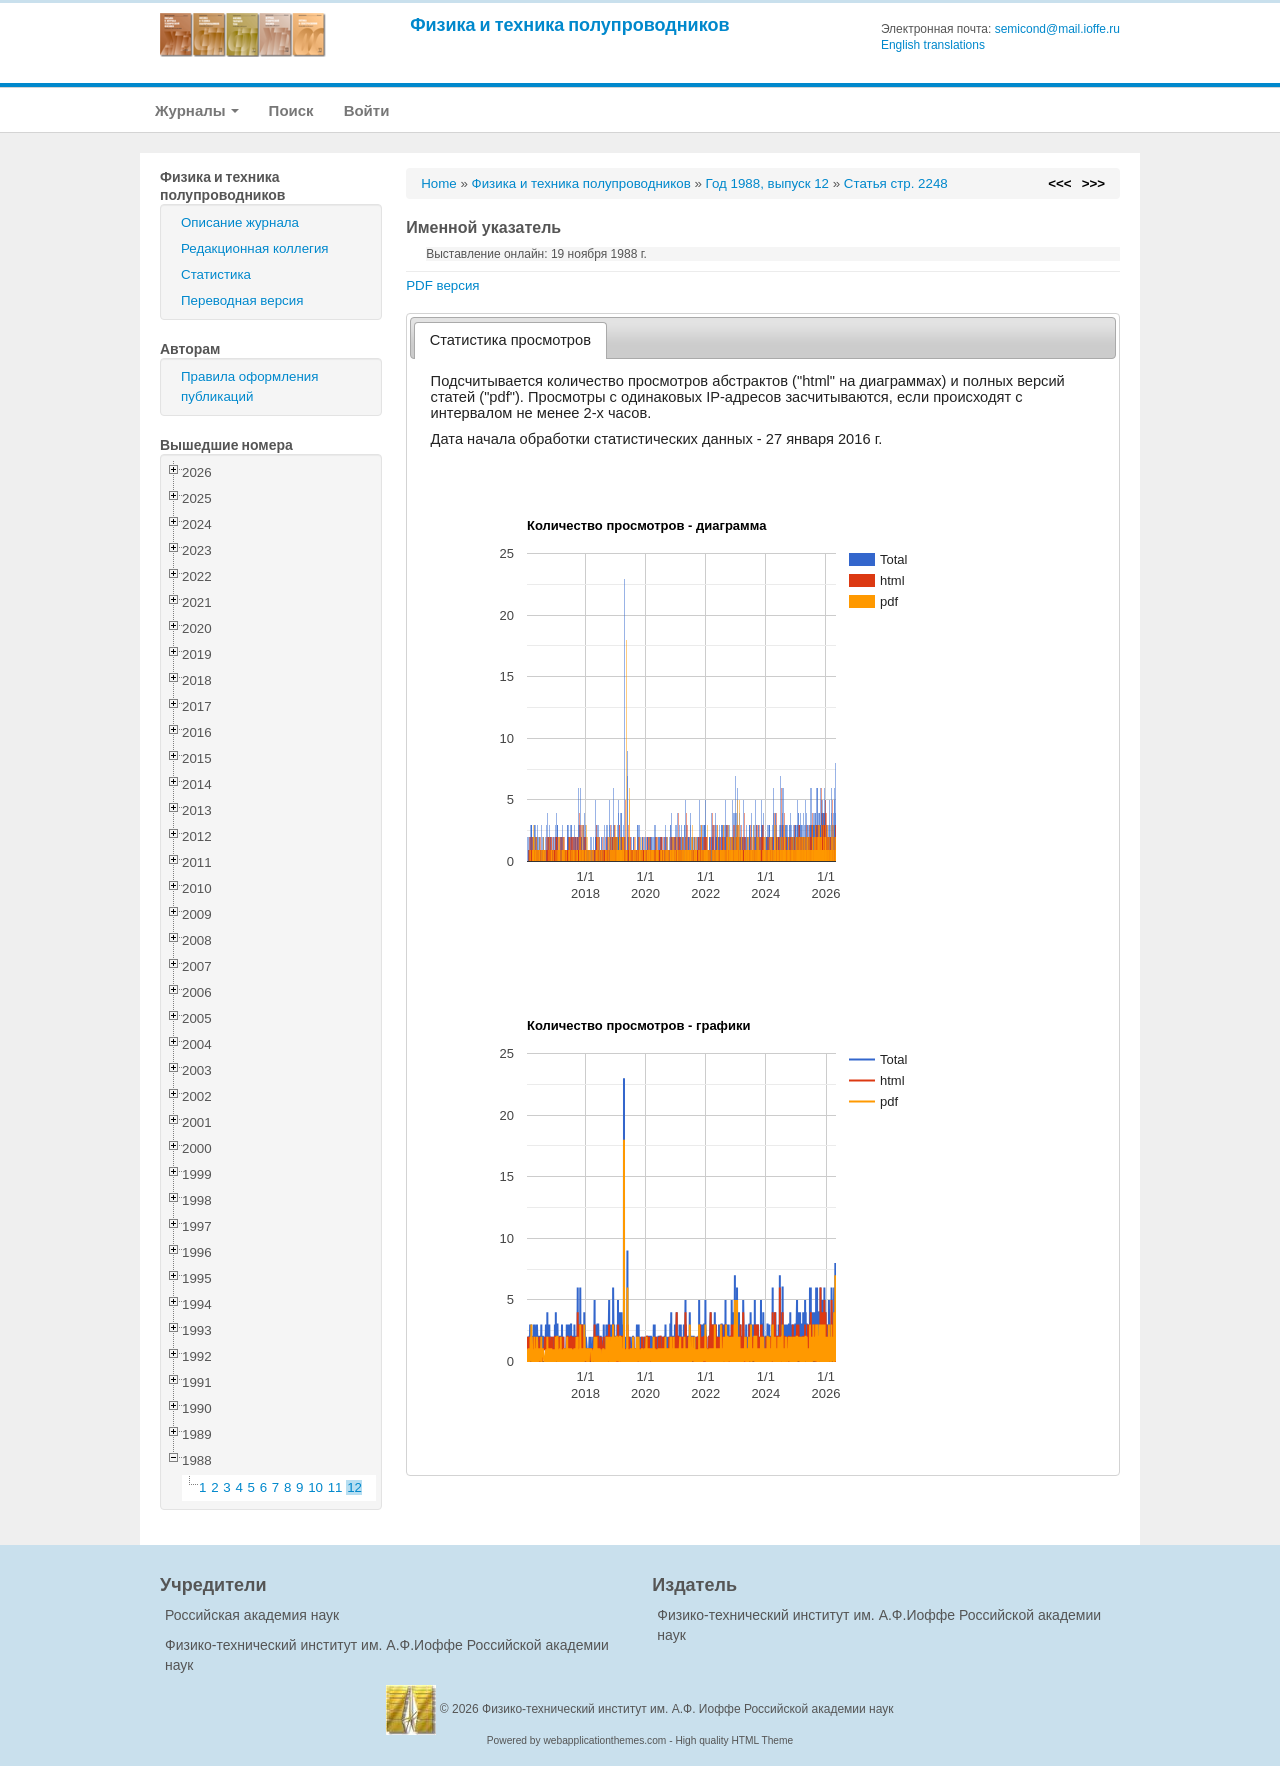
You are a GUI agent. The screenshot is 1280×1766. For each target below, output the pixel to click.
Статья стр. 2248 (896, 183)
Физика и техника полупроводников (569, 24)
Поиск (291, 110)
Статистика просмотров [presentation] (510, 340)
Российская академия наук (252, 1615)
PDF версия (442, 285)
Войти (367, 110)
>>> (1093, 183)
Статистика (216, 274)
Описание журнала (240, 222)
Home (439, 183)
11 (335, 1487)
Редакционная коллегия (255, 248)
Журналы (197, 110)
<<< (1059, 183)
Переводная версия (242, 300)
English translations (933, 45)
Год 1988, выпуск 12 (767, 183)
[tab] (510, 340)
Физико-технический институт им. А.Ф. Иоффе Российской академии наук (688, 1709)
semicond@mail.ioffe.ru (1057, 29)
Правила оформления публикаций (249, 386)
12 (354, 1487)
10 (315, 1487)
